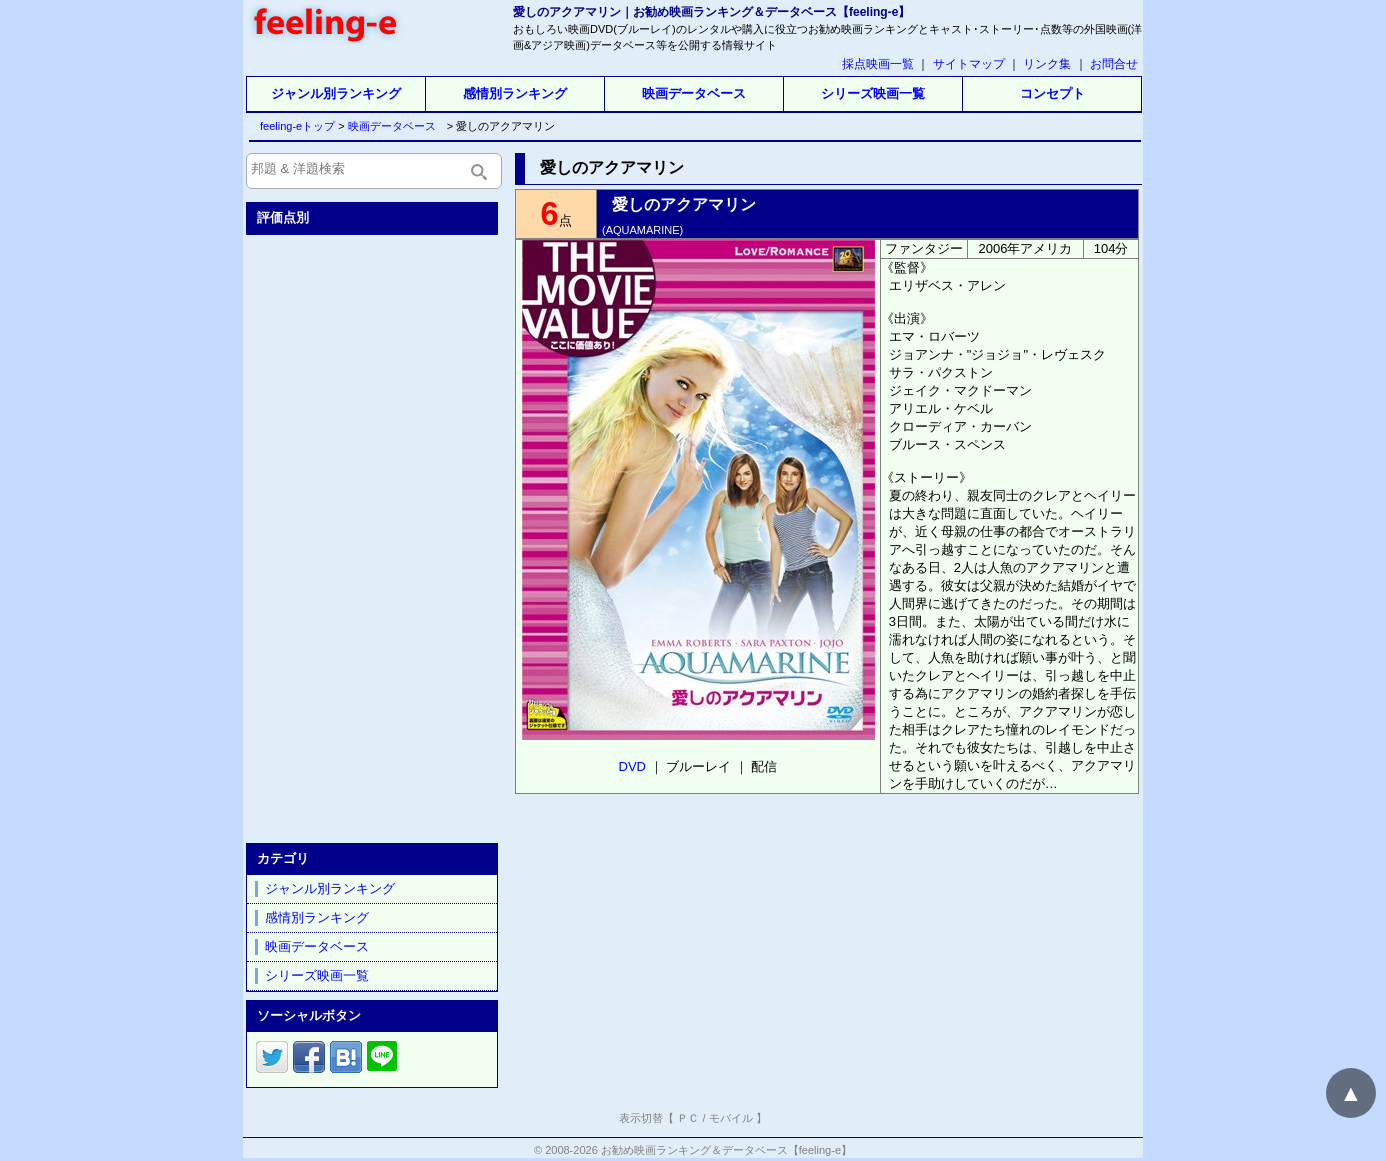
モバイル (731, 1118)
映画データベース (694, 93)
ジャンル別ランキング (336, 93)
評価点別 (283, 217)
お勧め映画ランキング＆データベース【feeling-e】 (726, 1150)
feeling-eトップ (293, 126)
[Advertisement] (374, 535)
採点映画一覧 (878, 64)
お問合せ (1114, 64)
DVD (632, 766)
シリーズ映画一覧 (873, 93)
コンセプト (1052, 93)
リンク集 (1047, 64)
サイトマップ (969, 64)
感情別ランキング (515, 93)
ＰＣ (688, 1118)
